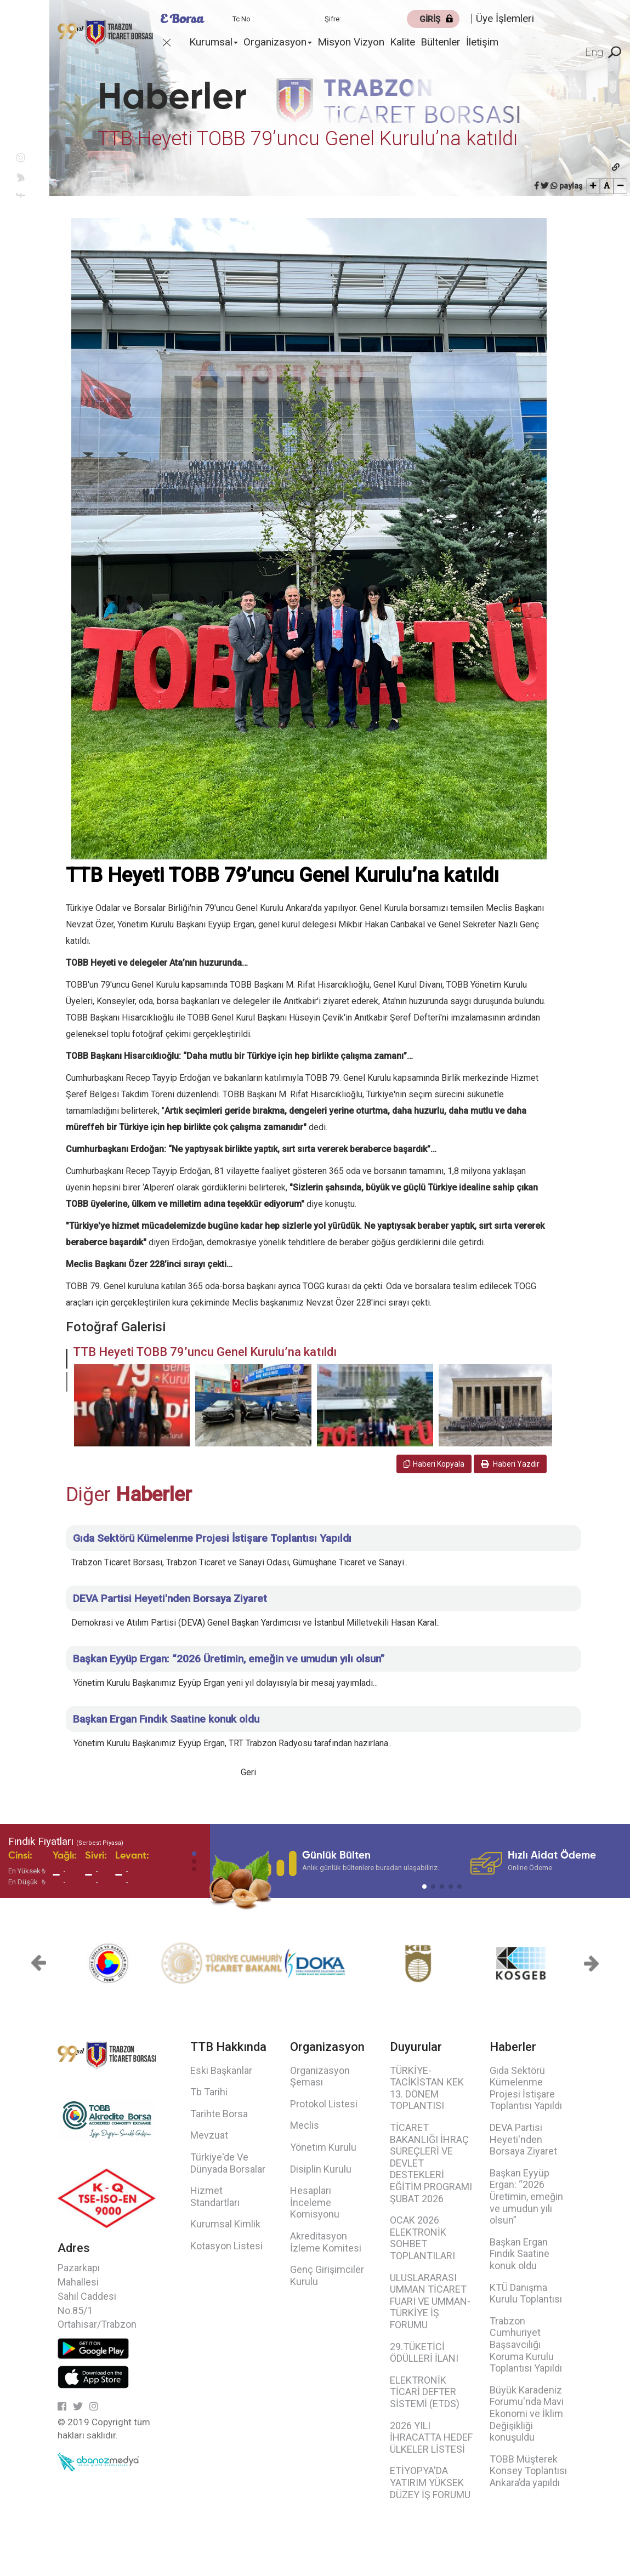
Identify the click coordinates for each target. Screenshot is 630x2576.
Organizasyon (277, 42)
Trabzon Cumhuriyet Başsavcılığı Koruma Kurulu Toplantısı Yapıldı (526, 2344)
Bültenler (441, 42)
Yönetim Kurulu (323, 2147)
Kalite (402, 42)
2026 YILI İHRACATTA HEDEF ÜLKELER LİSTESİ (431, 2437)
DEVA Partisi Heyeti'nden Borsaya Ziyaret (523, 2139)
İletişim (482, 42)
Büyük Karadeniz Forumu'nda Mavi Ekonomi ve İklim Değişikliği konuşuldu (527, 2413)
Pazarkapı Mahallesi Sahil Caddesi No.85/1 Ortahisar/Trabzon (97, 2296)
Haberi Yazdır (510, 1464)
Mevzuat (209, 2135)
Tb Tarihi (209, 2092)
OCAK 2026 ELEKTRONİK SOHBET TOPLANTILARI (422, 2237)
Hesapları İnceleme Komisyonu (314, 2202)
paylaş (570, 185)
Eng (594, 52)
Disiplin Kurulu (320, 2169)
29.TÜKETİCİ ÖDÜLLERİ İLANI (424, 2352)
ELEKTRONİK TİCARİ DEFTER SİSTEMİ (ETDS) (424, 2391)
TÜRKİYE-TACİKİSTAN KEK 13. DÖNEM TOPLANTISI (427, 2088)
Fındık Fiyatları (65, 1841)
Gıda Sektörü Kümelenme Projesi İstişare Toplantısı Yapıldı (526, 2088)
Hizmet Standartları (215, 2196)
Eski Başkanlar (221, 2070)
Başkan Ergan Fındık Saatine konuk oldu (519, 2253)
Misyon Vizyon (350, 42)
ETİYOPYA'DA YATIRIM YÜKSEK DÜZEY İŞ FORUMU (430, 2482)
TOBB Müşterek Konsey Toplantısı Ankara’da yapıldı (528, 2470)
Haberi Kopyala (434, 1464)
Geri (248, 1772)
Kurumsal (213, 42)
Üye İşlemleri (505, 18)
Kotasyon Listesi (226, 2246)
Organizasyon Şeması (320, 2076)
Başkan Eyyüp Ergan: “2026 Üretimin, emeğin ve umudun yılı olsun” (526, 2196)
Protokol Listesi (323, 2104)
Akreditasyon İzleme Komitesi (325, 2242)
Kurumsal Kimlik (225, 2224)
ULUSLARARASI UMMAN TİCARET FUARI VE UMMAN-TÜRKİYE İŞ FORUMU (430, 2301)
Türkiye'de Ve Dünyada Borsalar (227, 2163)
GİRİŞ (429, 19)
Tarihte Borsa (219, 2113)
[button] (66, 1359)
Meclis (304, 2125)
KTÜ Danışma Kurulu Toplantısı (526, 2293)
